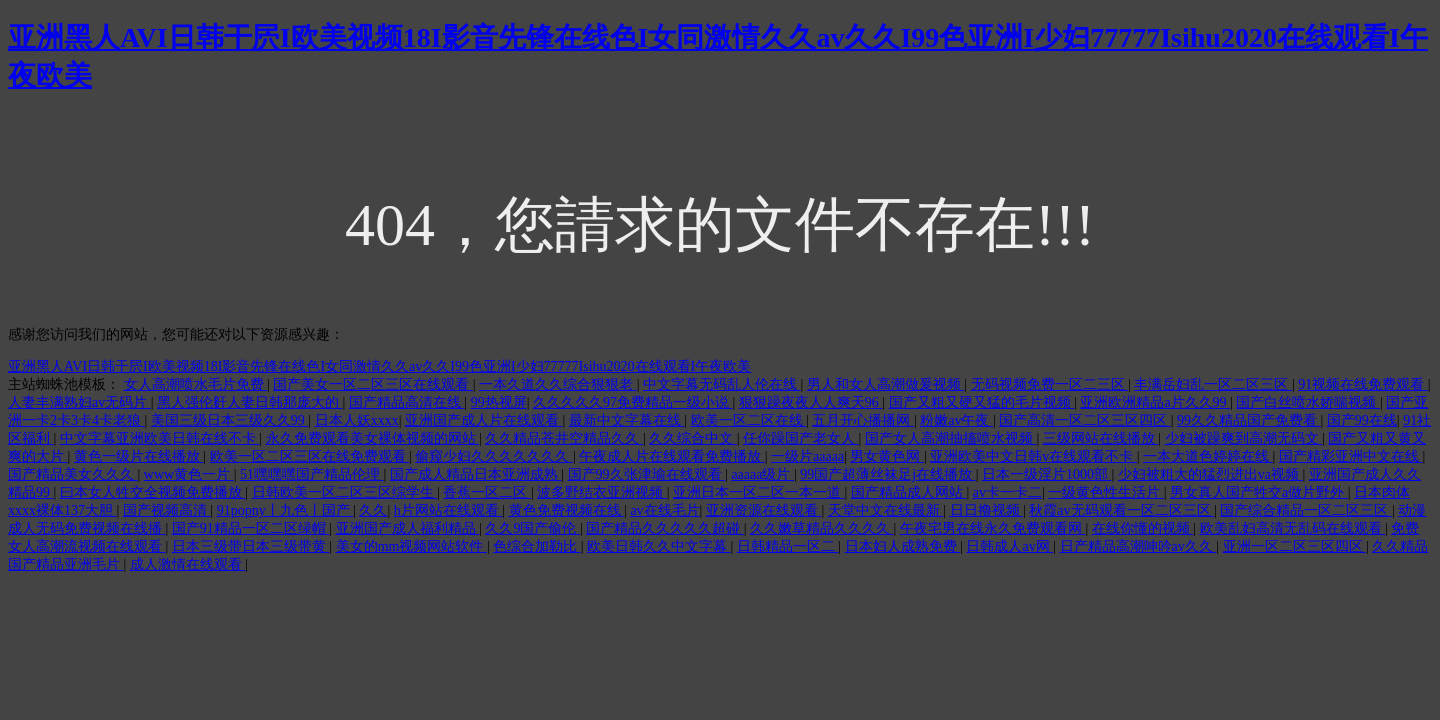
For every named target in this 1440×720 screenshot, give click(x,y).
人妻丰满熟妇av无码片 (79, 402)
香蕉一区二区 (487, 492)
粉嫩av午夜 (956, 420)
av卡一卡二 (1007, 492)
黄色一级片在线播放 (139, 456)
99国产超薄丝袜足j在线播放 (887, 474)
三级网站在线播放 (1101, 438)
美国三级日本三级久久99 (230, 420)
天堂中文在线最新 (886, 510)
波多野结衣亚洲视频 (602, 492)
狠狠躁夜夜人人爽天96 (811, 402)
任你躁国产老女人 (801, 438)
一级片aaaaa (807, 456)
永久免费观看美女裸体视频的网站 (373, 438)
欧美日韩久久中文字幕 (659, 546)
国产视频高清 (167, 510)
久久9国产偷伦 (532, 528)
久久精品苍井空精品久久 (564, 438)
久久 (373, 510)
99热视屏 (499, 402)
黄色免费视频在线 (567, 510)
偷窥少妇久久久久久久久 (494, 456)
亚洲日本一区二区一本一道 (759, 492)
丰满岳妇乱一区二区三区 (1213, 384)
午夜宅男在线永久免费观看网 (993, 528)
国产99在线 (1362, 420)
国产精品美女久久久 (73, 474)
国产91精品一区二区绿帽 (251, 528)
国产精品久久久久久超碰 (665, 528)
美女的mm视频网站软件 (411, 546)
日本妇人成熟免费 (903, 546)
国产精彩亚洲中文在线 (1351, 456)
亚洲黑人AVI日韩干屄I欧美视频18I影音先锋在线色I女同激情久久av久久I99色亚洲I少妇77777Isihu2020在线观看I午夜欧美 (379, 366)
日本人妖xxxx (357, 420)
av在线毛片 (664, 510)
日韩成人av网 (1009, 546)
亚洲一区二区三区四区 (1295, 546)
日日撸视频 (987, 510)
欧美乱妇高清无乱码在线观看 (1293, 528)
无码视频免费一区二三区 (1050, 384)
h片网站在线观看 (448, 510)
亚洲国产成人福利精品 (408, 528)
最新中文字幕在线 (627, 420)
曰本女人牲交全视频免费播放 (153, 492)
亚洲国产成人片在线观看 (484, 420)
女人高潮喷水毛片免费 (196, 384)
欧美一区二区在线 (749, 420)
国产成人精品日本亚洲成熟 (476, 474)
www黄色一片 (189, 474)
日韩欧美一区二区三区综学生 (345, 492)
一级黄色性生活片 (1106, 492)
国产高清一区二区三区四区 (1085, 420)
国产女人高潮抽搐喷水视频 (951, 438)
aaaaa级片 (762, 474)
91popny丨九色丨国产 (285, 510)
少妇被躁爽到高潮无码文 (1244, 438)
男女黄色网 (887, 456)
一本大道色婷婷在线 (1208, 456)
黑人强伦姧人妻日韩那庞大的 (250, 402)
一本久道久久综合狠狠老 (558, 384)
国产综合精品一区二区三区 (1306, 510)
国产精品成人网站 (909, 492)
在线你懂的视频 (1143, 528)
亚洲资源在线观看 (764, 510)
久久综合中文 (693, 438)
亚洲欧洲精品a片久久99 (1155, 402)
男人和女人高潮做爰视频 (886, 384)
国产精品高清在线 (407, 402)
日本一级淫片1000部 (1047, 474)
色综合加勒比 (537, 546)
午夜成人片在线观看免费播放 (672, 456)
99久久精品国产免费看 (1249, 420)
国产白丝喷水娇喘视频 (1308, 402)
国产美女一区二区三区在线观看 (373, 384)
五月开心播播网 (863, 420)
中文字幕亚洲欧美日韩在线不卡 (160, 438)
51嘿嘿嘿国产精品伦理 (312, 474)
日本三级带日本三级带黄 (251, 546)
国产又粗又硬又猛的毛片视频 (982, 402)
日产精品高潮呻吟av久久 (1138, 546)
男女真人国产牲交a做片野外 (1259, 492)
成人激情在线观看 (188, 564)
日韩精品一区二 (788, 546)
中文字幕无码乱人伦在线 (722, 384)
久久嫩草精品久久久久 (822, 528)
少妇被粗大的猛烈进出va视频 (1210, 474)
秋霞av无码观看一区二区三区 (1121, 510)
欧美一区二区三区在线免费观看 (310, 456)
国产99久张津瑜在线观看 (647, 474)
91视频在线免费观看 (1363, 384)
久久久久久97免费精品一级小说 (633, 402)
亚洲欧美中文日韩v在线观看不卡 (1033, 456)
